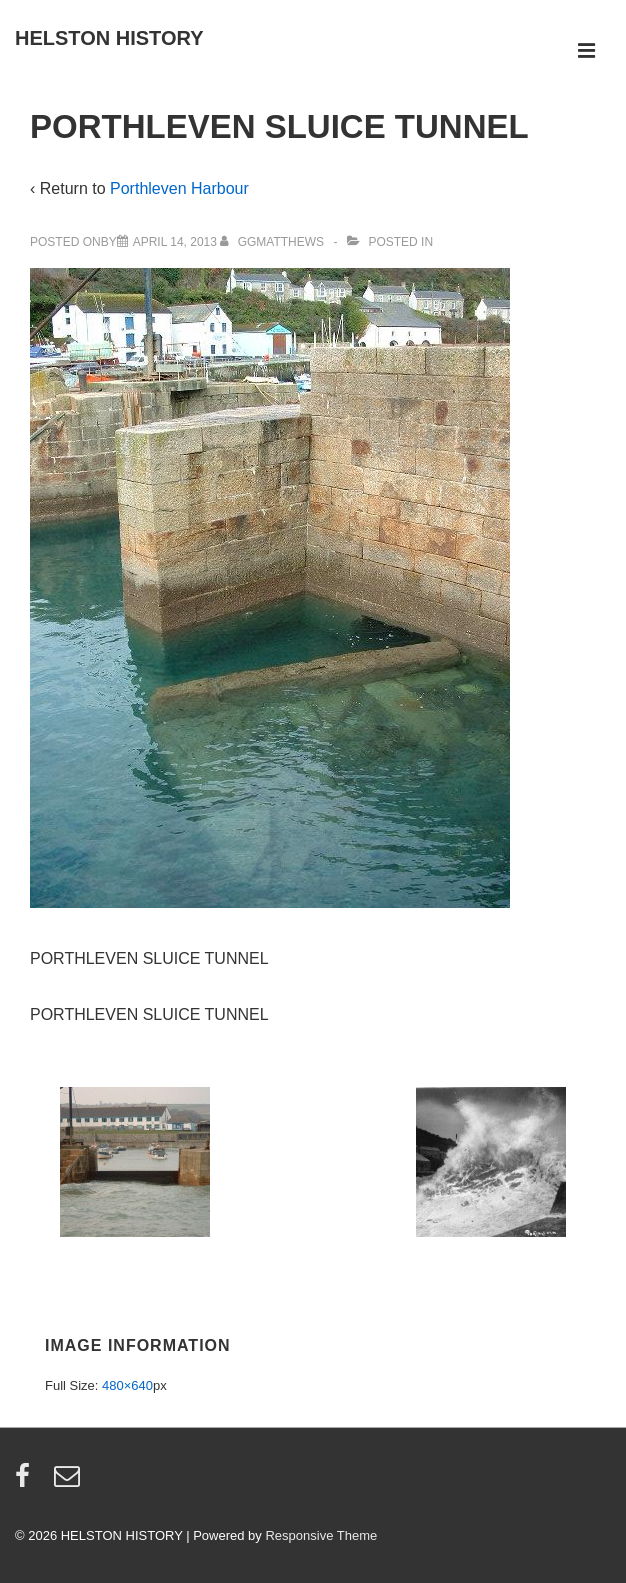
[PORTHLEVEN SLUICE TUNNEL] (175, 242)
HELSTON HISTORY (109, 38)
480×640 (127, 1385)
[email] (69, 1482)
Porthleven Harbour (179, 188)
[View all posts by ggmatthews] (273, 242)
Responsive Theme (321, 1535)
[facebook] (27, 1482)
